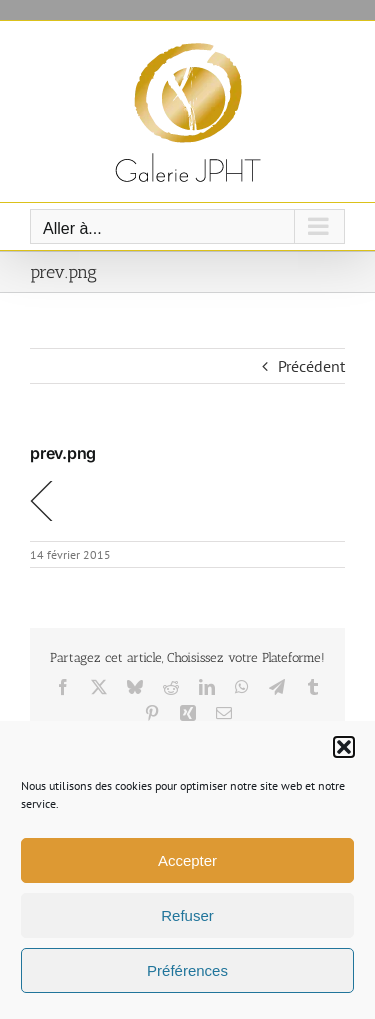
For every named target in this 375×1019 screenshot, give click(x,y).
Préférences (187, 970)
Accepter (187, 860)
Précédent (311, 366)
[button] (344, 747)
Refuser (187, 915)
